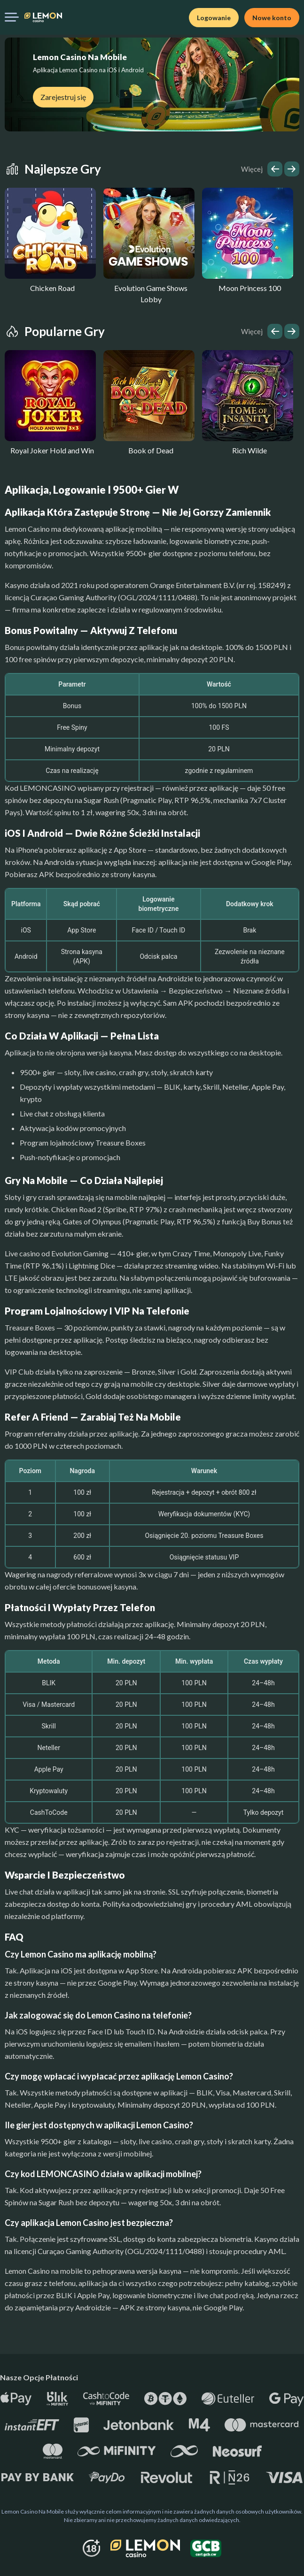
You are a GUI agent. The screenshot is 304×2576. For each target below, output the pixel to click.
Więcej (252, 169)
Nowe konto (271, 18)
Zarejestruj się (63, 96)
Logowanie (214, 18)
